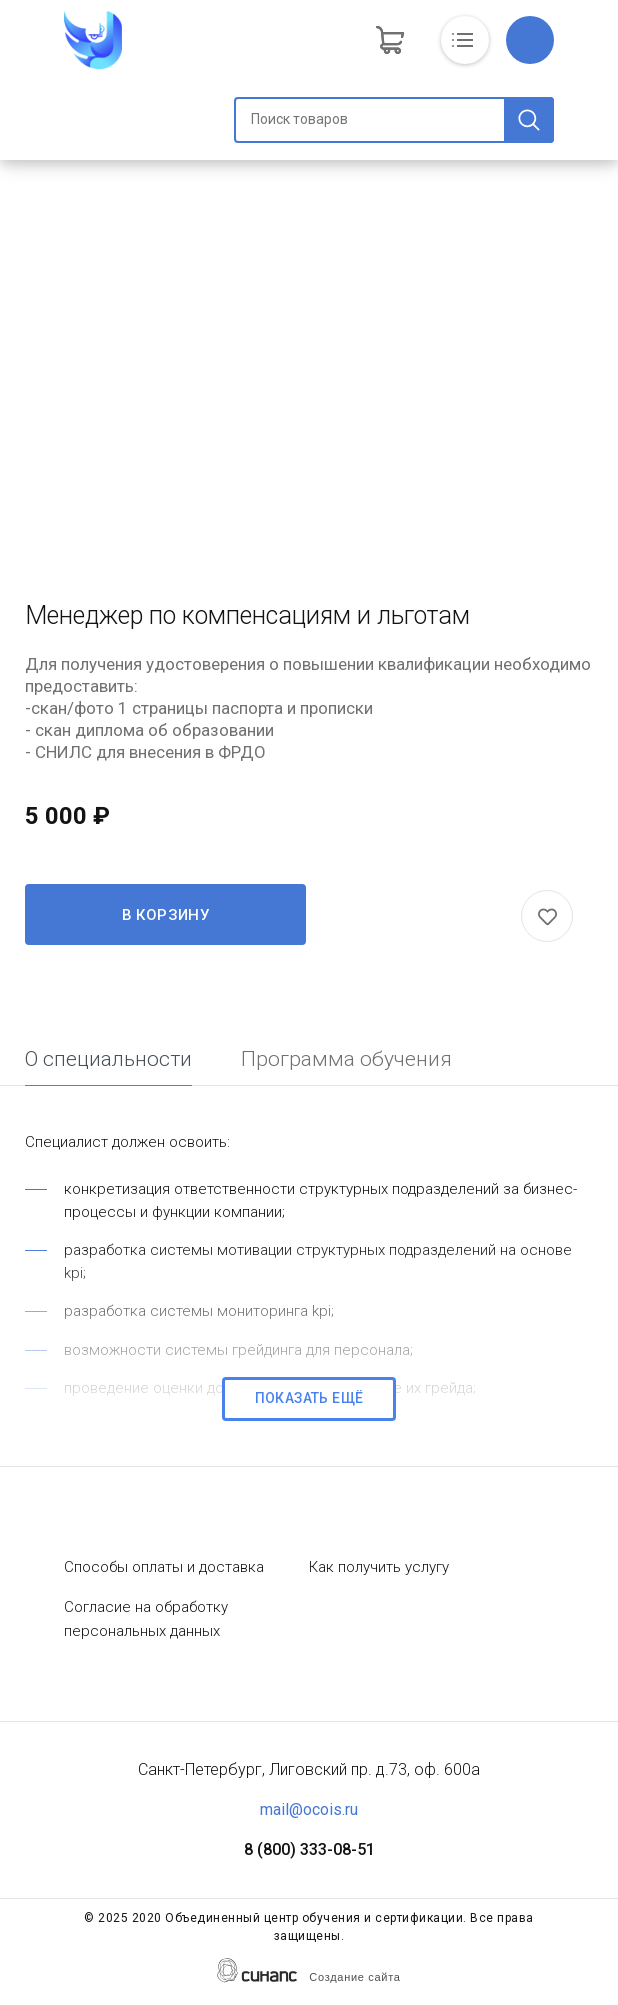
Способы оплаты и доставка (164, 1567)
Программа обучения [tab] (346, 1059)
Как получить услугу (379, 1567)
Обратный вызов (530, 40)
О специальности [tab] (108, 1059)
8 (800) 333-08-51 (309, 1849)
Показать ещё (309, 1398)
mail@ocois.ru (309, 1809)
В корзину (166, 915)
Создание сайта (354, 1977)
